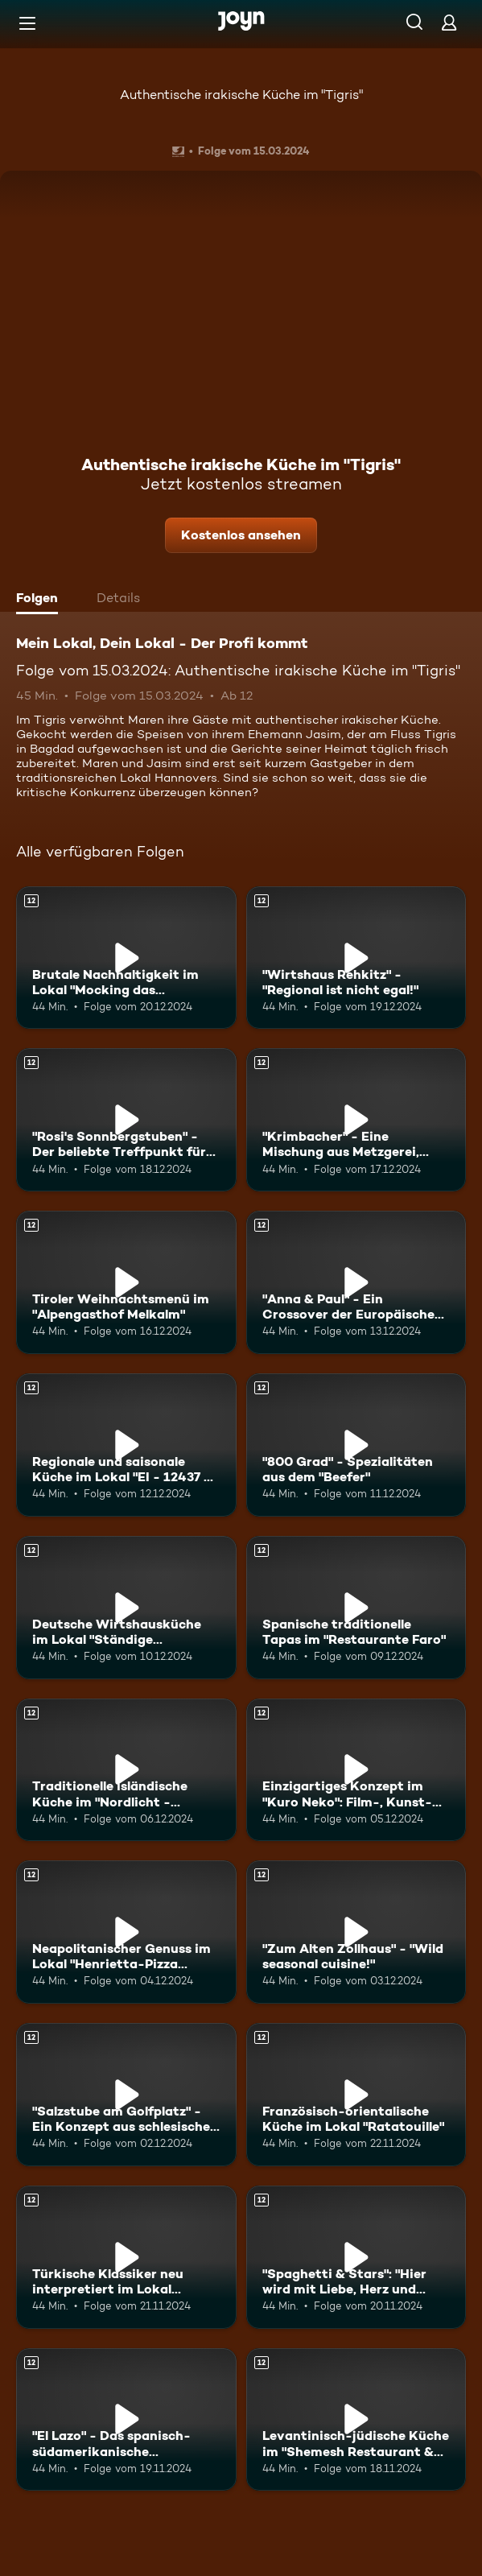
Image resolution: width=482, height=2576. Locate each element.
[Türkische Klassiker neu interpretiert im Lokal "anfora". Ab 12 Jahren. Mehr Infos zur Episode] (126, 2257)
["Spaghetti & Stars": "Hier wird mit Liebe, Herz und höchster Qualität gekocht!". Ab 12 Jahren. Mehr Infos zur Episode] (356, 2257)
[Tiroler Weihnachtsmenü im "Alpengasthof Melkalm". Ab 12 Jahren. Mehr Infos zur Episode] (126, 1282)
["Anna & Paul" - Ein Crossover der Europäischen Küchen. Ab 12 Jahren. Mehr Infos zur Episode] (356, 1282)
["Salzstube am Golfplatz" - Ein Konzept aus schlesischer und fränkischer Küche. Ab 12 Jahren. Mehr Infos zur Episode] (126, 2094)
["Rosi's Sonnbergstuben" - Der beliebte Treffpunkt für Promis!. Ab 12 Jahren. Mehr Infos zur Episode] (126, 1119)
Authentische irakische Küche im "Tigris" (241, 94)
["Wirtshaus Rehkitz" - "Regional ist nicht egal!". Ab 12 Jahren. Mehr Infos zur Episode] (356, 958)
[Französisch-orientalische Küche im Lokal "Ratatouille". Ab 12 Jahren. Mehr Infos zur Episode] (356, 2094)
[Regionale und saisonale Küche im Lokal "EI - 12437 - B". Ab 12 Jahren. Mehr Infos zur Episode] (126, 1445)
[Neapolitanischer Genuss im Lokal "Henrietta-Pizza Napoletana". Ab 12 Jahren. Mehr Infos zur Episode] (126, 1932)
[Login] (449, 22)
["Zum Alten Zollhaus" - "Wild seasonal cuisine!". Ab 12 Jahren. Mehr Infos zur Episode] (356, 1932)
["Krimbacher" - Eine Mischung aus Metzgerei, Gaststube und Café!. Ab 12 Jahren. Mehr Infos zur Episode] (356, 1119)
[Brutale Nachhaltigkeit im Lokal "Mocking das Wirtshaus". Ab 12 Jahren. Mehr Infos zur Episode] (126, 958)
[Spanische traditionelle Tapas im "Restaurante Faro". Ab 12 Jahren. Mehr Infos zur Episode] (356, 1607)
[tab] (41, 599)
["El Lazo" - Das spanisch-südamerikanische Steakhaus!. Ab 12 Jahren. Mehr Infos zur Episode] (126, 2419)
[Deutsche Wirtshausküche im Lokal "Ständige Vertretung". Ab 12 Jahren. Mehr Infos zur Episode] (126, 1607)
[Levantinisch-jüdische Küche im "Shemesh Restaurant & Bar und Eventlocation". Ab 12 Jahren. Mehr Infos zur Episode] (356, 2419)
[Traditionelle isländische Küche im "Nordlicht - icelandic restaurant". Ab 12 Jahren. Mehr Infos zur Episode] (126, 1770)
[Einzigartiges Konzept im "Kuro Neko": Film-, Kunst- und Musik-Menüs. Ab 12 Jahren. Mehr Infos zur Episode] (356, 1770)
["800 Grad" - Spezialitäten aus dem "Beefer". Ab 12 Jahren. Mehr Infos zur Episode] (356, 1445)
